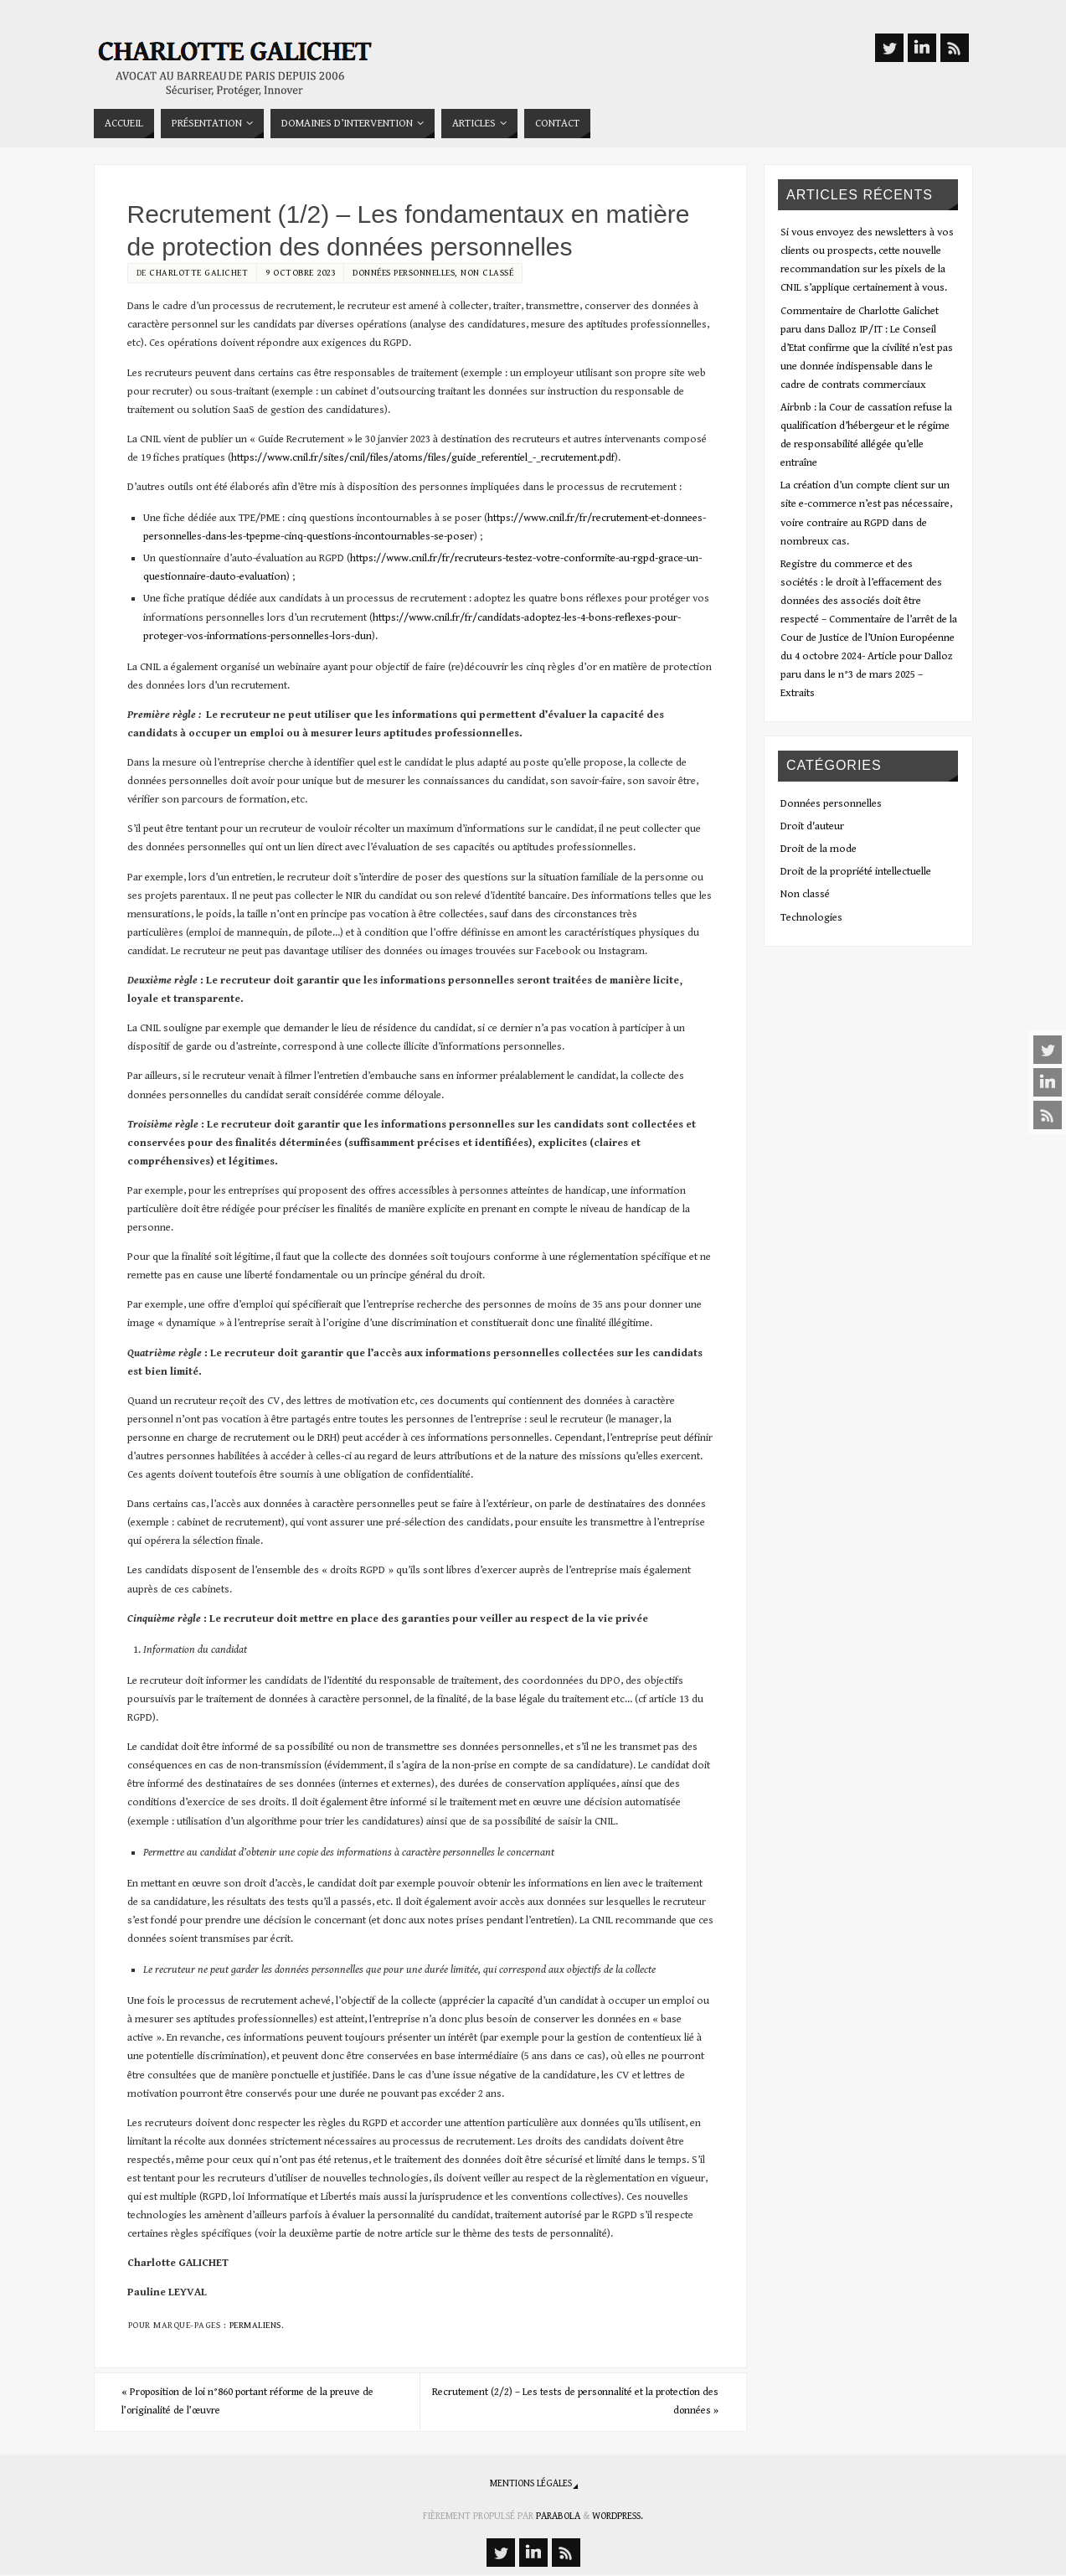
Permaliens (255, 2325)
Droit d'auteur (812, 826)
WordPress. (617, 2516)
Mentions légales (531, 2484)
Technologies (811, 917)
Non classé (487, 272)
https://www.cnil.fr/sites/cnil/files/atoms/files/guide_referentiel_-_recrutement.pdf (423, 458)
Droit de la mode (818, 849)
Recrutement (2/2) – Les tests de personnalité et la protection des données (575, 2402)
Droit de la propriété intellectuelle (855, 871)
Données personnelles (404, 272)
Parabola (558, 2516)
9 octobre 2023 (300, 272)
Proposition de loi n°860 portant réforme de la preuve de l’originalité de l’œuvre (260, 2402)
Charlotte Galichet (198, 272)
